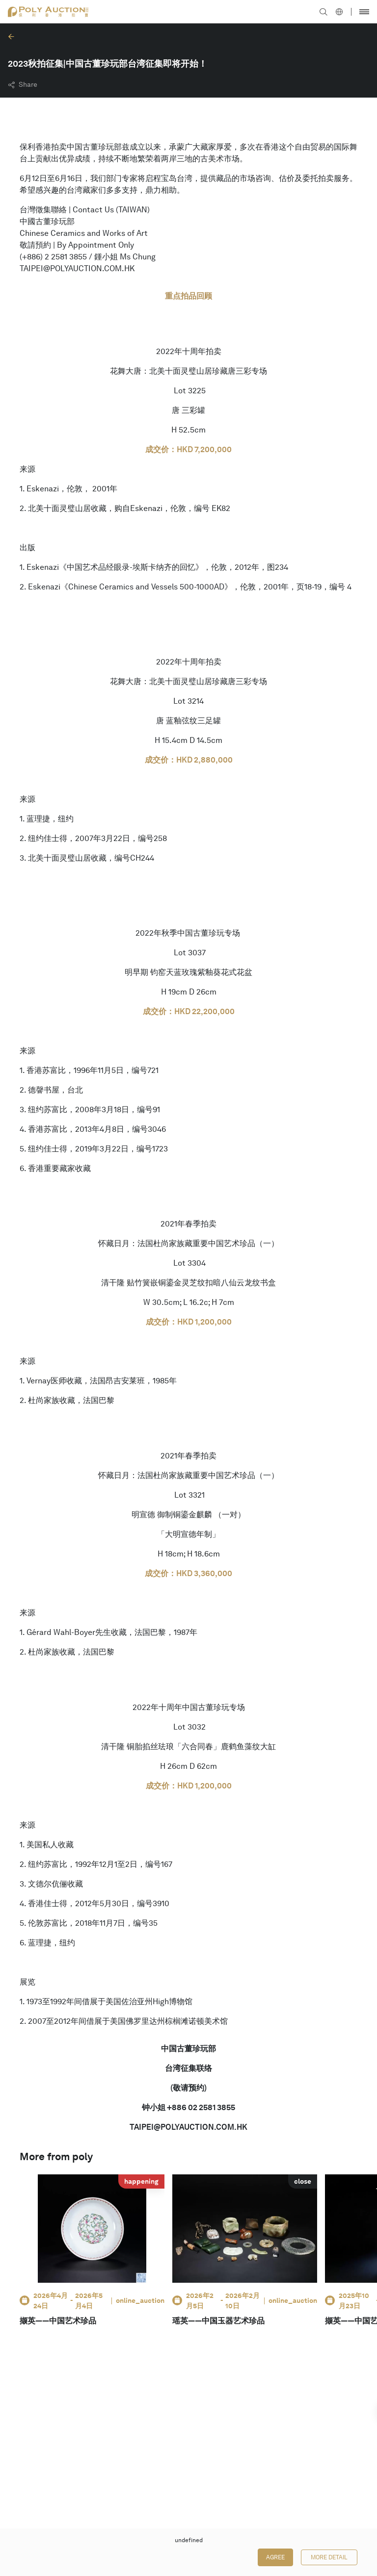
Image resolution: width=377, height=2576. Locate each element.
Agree (275, 2557)
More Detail (329, 2557)
